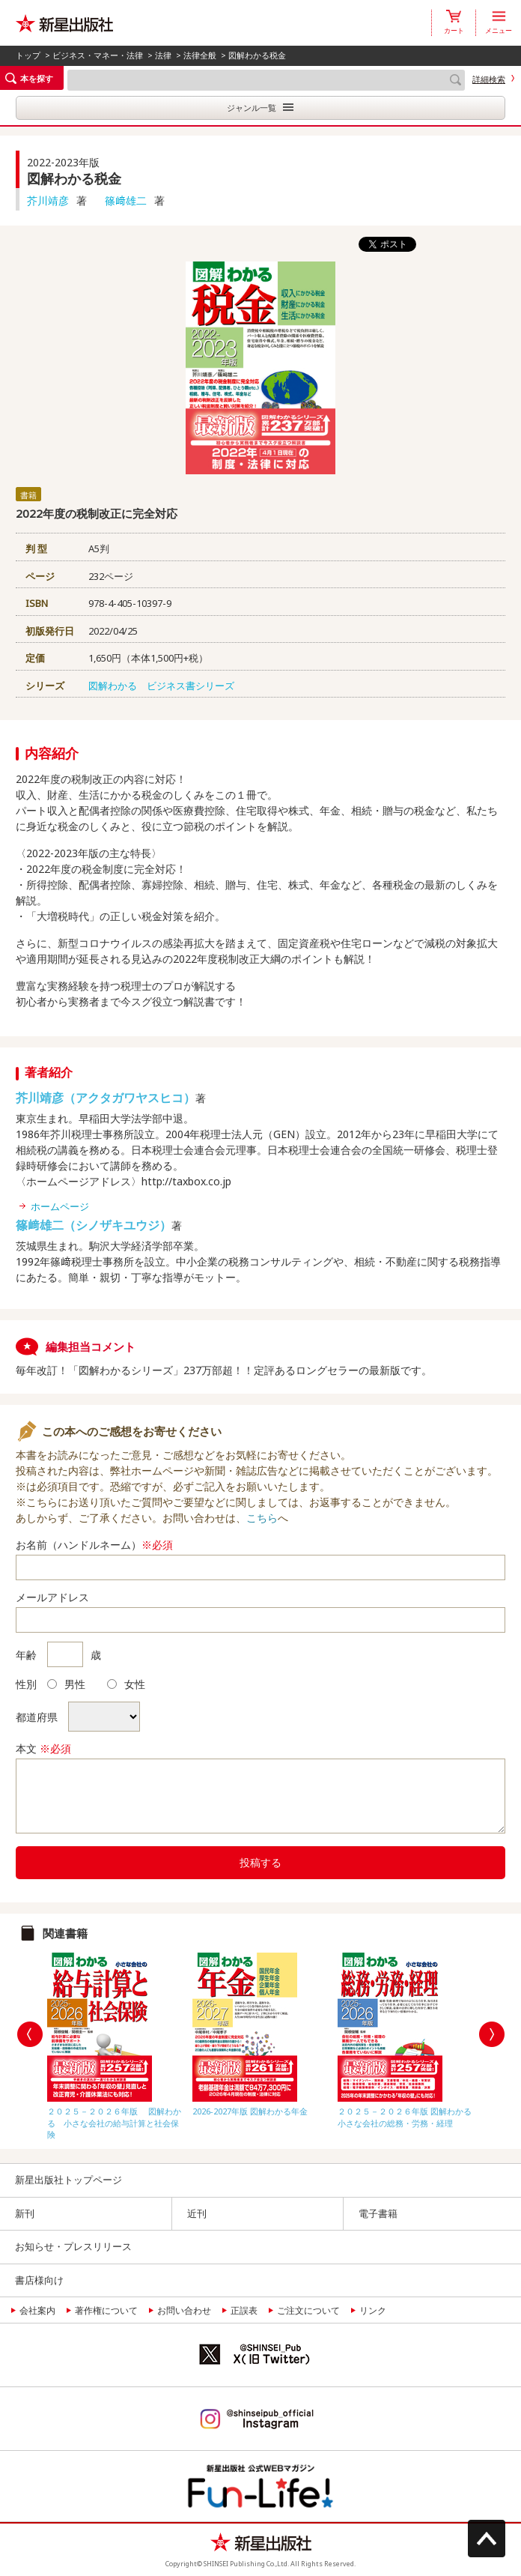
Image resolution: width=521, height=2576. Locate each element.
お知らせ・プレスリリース (73, 2246)
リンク (372, 2310)
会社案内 (37, 2310)
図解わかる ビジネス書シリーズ (161, 685)
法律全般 (199, 55)
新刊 (24, 2213)
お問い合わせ (184, 2310)
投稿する (260, 1862)
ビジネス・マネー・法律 (97, 55)
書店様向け (39, 2280)
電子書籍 (378, 2213)
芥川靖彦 (48, 200)
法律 (163, 55)
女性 (126, 1684)
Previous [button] (30, 2034)
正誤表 (244, 2310)
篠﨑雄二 (126, 200)
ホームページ (60, 1206)
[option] (116, 2042)
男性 (66, 1684)
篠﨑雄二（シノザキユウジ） (93, 1225)
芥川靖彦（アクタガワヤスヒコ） (105, 1097)
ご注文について (308, 2310)
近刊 (197, 2213)
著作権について (106, 2310)
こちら (262, 1518)
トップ (28, 55)
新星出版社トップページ (68, 2179)
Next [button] (492, 2034)
